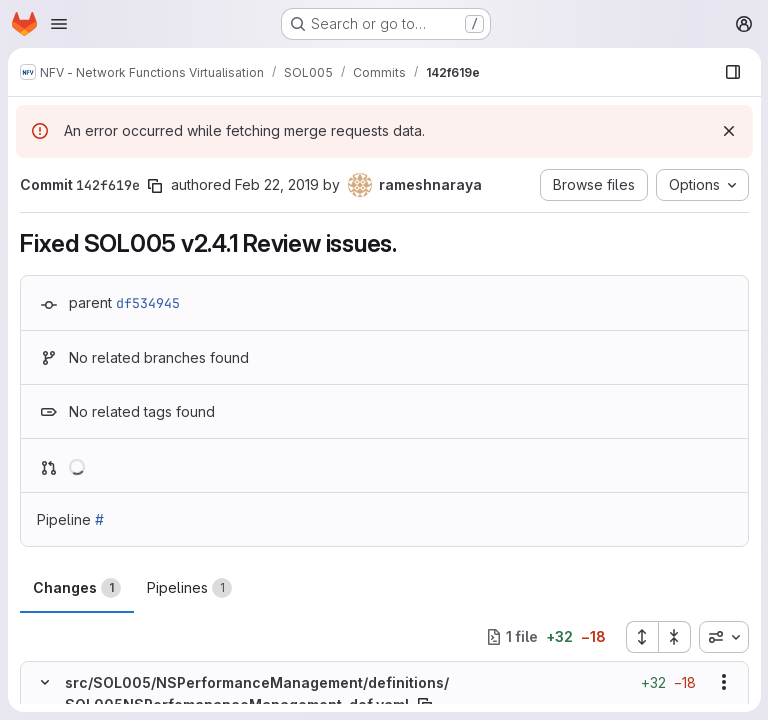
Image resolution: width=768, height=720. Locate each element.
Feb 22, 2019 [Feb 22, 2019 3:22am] (277, 184)
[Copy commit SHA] (155, 186)
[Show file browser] (732, 72)
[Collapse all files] (674, 637)
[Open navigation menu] (59, 24)
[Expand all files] (641, 637)
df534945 (148, 303)
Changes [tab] (77, 588)
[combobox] (723, 637)
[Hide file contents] (45, 682)
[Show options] (723, 682)
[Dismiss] (728, 131)
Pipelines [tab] (189, 588)
